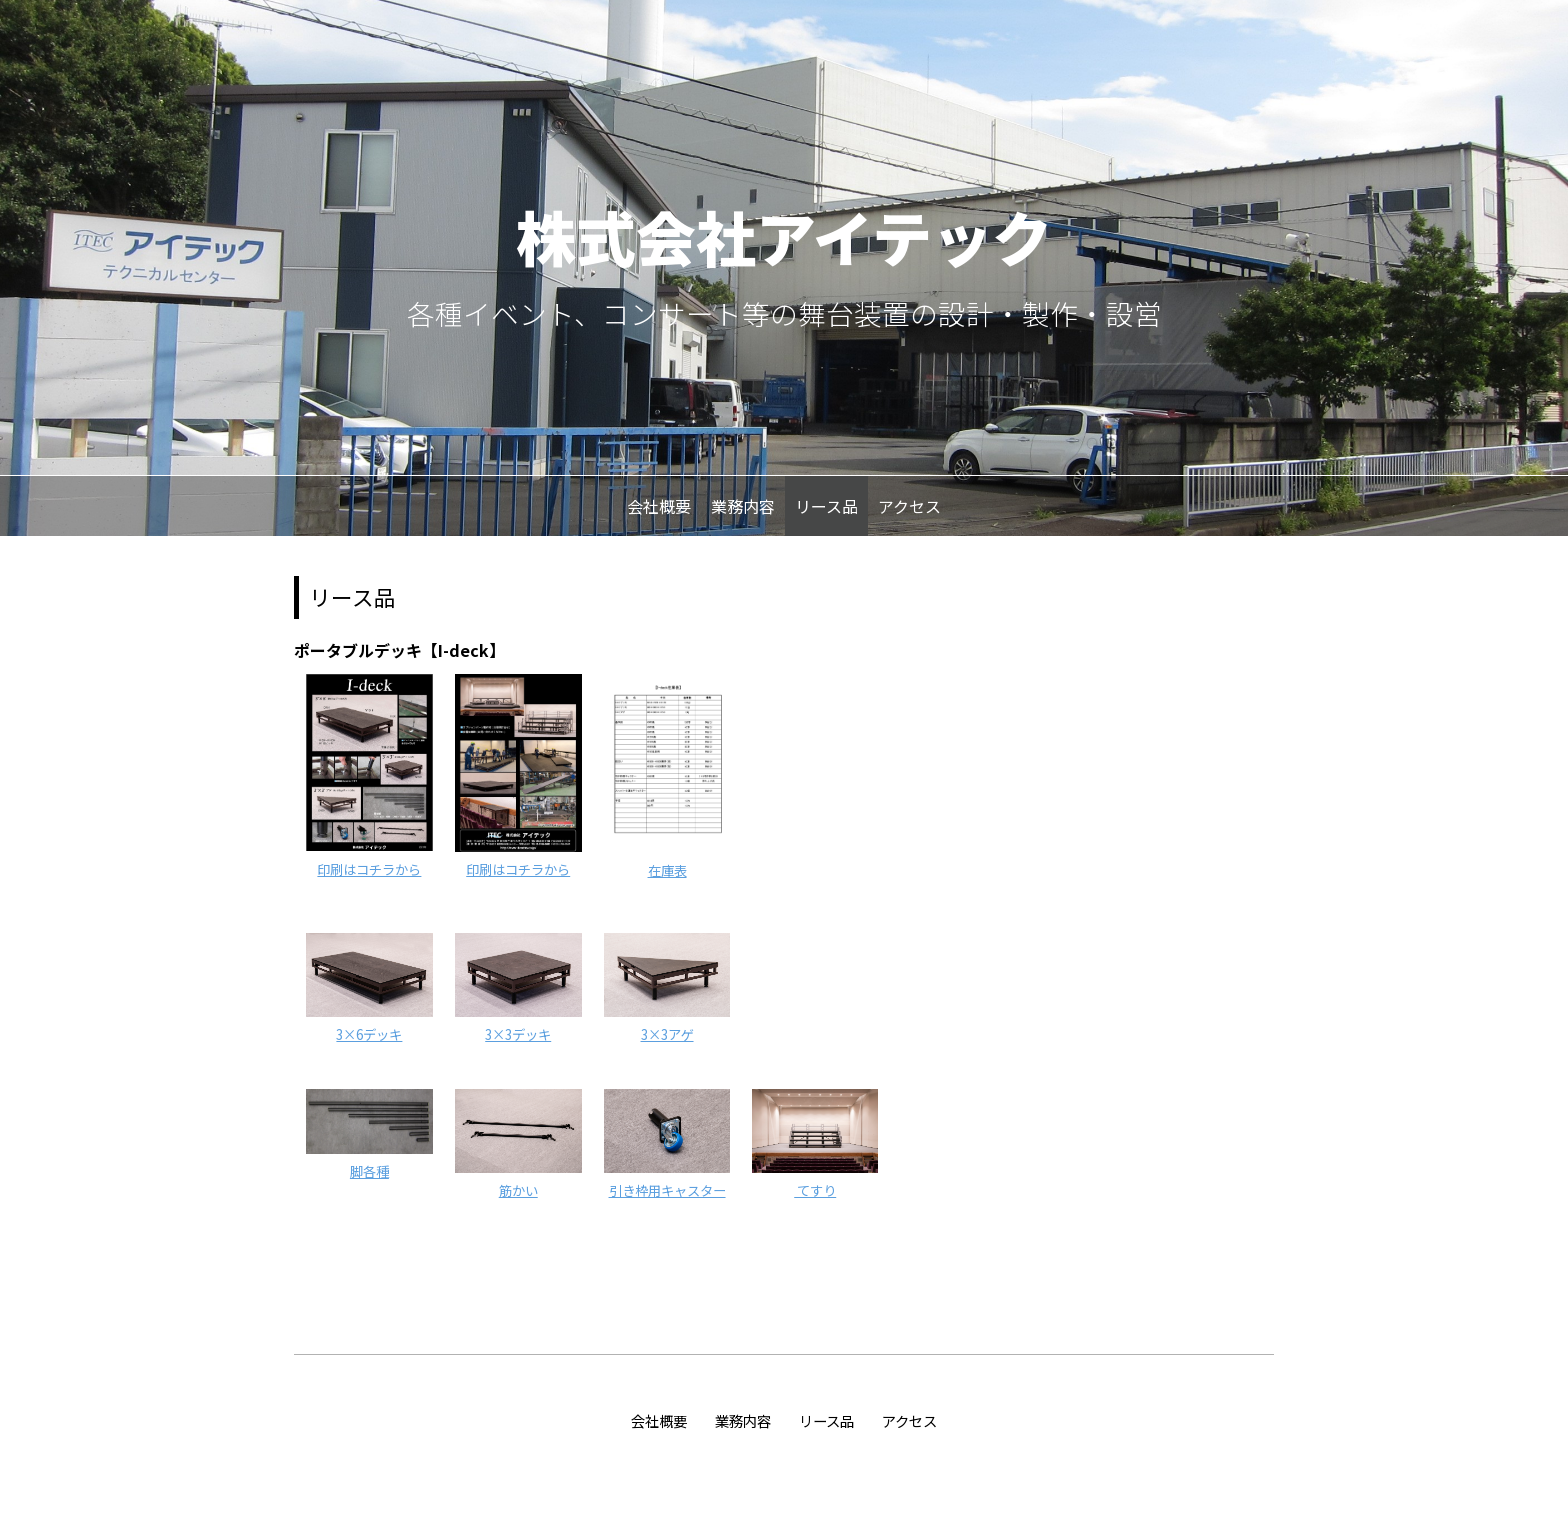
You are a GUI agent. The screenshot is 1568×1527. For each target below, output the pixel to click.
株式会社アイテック (784, 235)
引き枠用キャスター (667, 1190)
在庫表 (667, 870)
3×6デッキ (369, 1034)
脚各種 (369, 1171)
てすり (815, 1190)
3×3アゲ (667, 1034)
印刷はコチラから (369, 869)
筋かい (518, 1190)
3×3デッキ (518, 1034)
